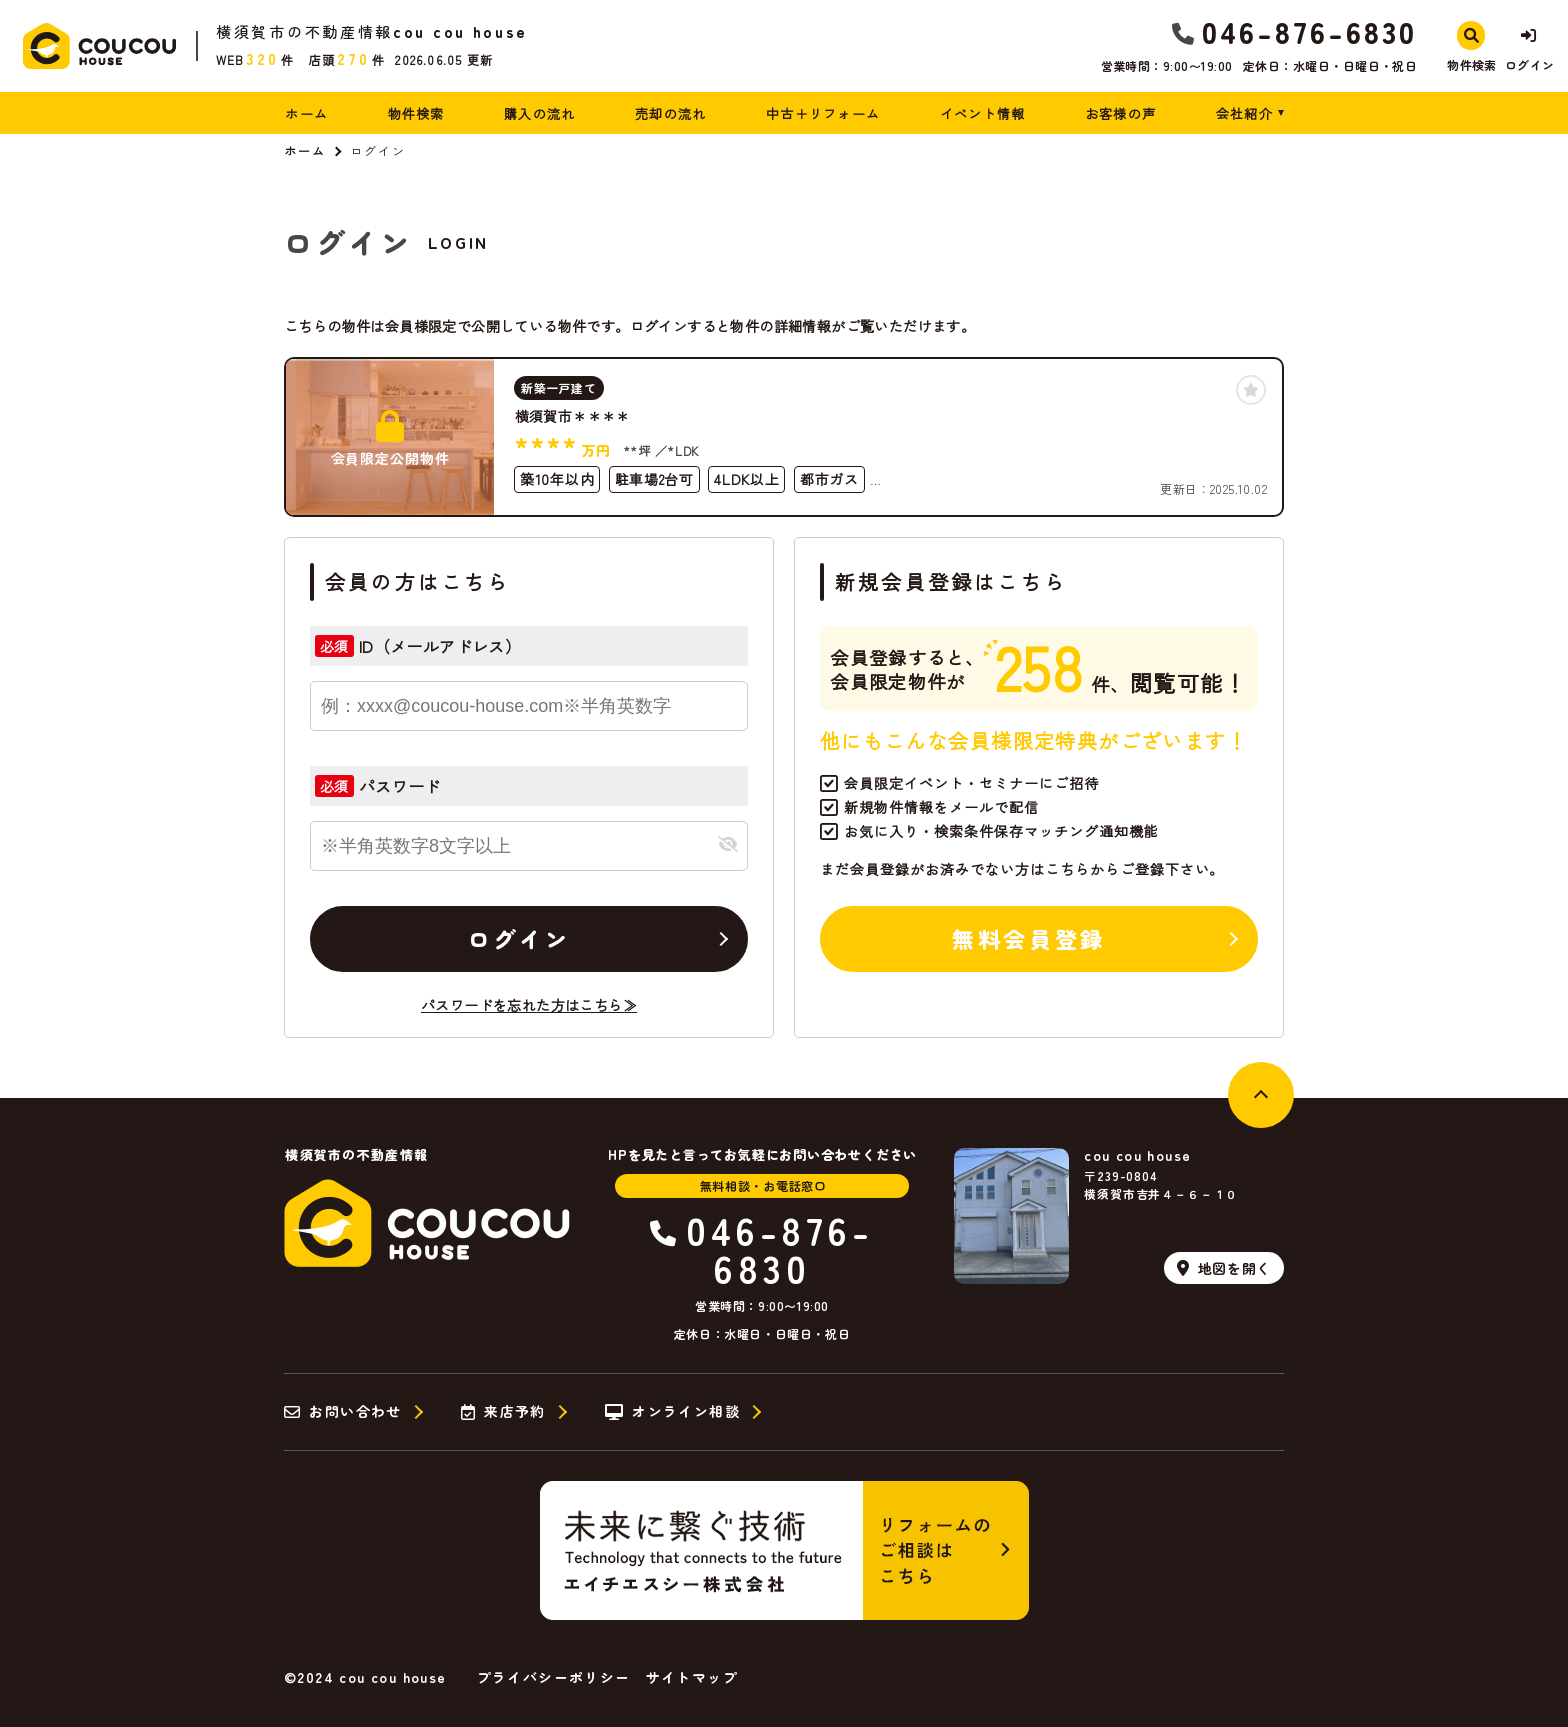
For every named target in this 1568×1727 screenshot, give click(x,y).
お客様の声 (1121, 113)
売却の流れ (671, 113)
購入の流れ (540, 113)
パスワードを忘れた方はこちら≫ (529, 1005)
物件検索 (416, 113)
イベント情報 (983, 113)
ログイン (519, 938)
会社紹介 (1244, 113)
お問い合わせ (343, 1412)
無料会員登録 (1028, 938)
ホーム (306, 113)
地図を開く (1224, 1268)
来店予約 (503, 1412)
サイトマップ (692, 1677)
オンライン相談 (672, 1412)
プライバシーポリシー (554, 1677)
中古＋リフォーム (823, 113)
